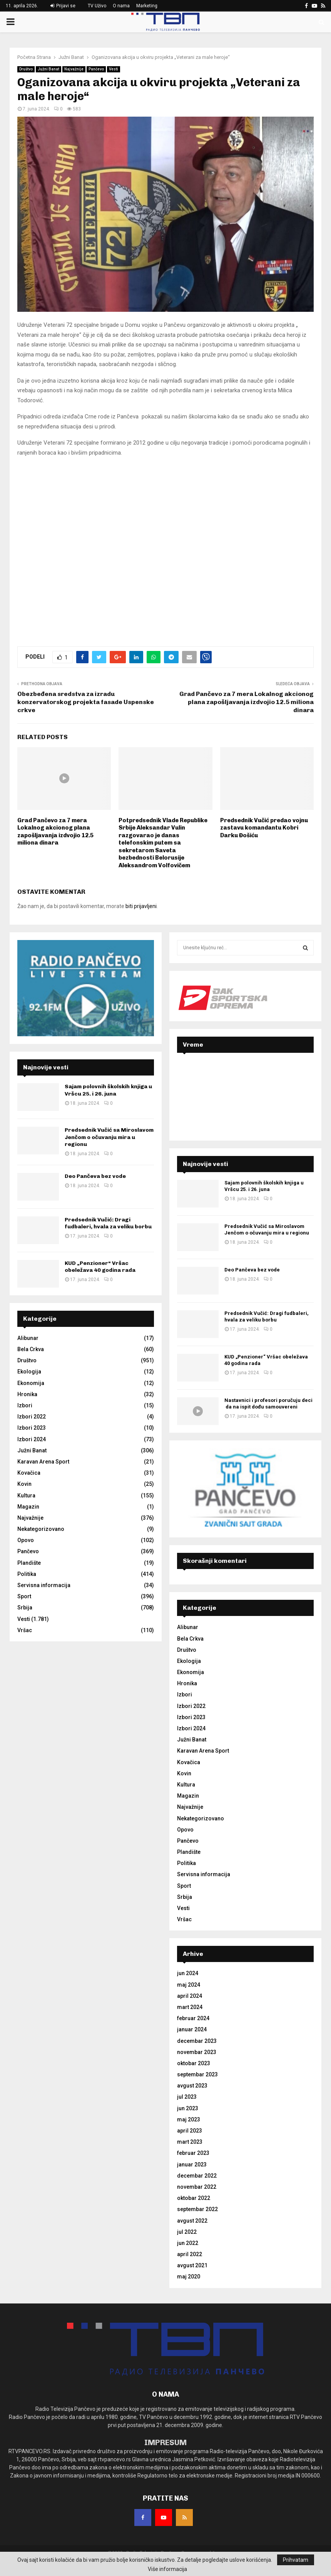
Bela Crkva (30, 1349)
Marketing (146, 5)
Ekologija (29, 1371)
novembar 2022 (196, 2187)
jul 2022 (187, 2232)
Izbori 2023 (31, 1428)
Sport (24, 1596)
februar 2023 (193, 2153)
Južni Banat (48, 69)
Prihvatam (295, 2560)
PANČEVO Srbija (245, 1089)
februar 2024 (193, 2018)
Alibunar (27, 1338)
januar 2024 (192, 2029)
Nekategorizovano (40, 1529)
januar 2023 (192, 2164)
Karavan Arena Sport (43, 1462)
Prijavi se (62, 5)
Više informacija (167, 2569)
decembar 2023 (197, 2041)
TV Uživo (97, 5)
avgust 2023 (192, 2086)
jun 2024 (187, 1973)
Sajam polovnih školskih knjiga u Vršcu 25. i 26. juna (108, 1090)
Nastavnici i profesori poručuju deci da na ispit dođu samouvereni (268, 1403)
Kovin (24, 1484)
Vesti (113, 69)
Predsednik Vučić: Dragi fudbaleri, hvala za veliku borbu (108, 1223)
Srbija (24, 1607)
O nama (121, 5)
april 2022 (189, 2254)
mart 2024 (189, 2007)
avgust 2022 (192, 2221)
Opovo (25, 1540)
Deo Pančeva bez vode (95, 1176)
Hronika (27, 1394)
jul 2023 (187, 2097)
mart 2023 (189, 2142)
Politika (26, 1574)
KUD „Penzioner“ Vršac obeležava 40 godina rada (100, 1266)
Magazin (28, 1507)
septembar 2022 (197, 2209)
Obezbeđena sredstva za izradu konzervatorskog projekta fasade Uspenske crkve (85, 702)
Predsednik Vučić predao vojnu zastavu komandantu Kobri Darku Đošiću (264, 828)
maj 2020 (188, 2276)
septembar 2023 (197, 2074)
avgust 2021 (192, 2265)
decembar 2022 (197, 2176)
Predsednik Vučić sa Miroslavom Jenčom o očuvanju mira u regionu (109, 1137)
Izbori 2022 (31, 1416)
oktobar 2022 (193, 2198)
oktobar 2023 (193, 2063)
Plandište (29, 1563)
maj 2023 (188, 2119)
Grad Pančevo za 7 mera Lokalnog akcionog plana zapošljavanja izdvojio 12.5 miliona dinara (246, 702)
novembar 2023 (196, 2052)
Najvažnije (74, 69)
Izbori (24, 1405)
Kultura (26, 1495)
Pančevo (96, 69)
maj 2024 (188, 1985)
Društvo (26, 69)
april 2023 (189, 2131)
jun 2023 (187, 2108)
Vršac (24, 1630)
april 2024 (189, 1996)
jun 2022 (187, 2243)
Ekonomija (30, 1383)
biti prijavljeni (141, 906)
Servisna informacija (43, 1585)
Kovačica (28, 1473)
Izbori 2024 (31, 1439)
